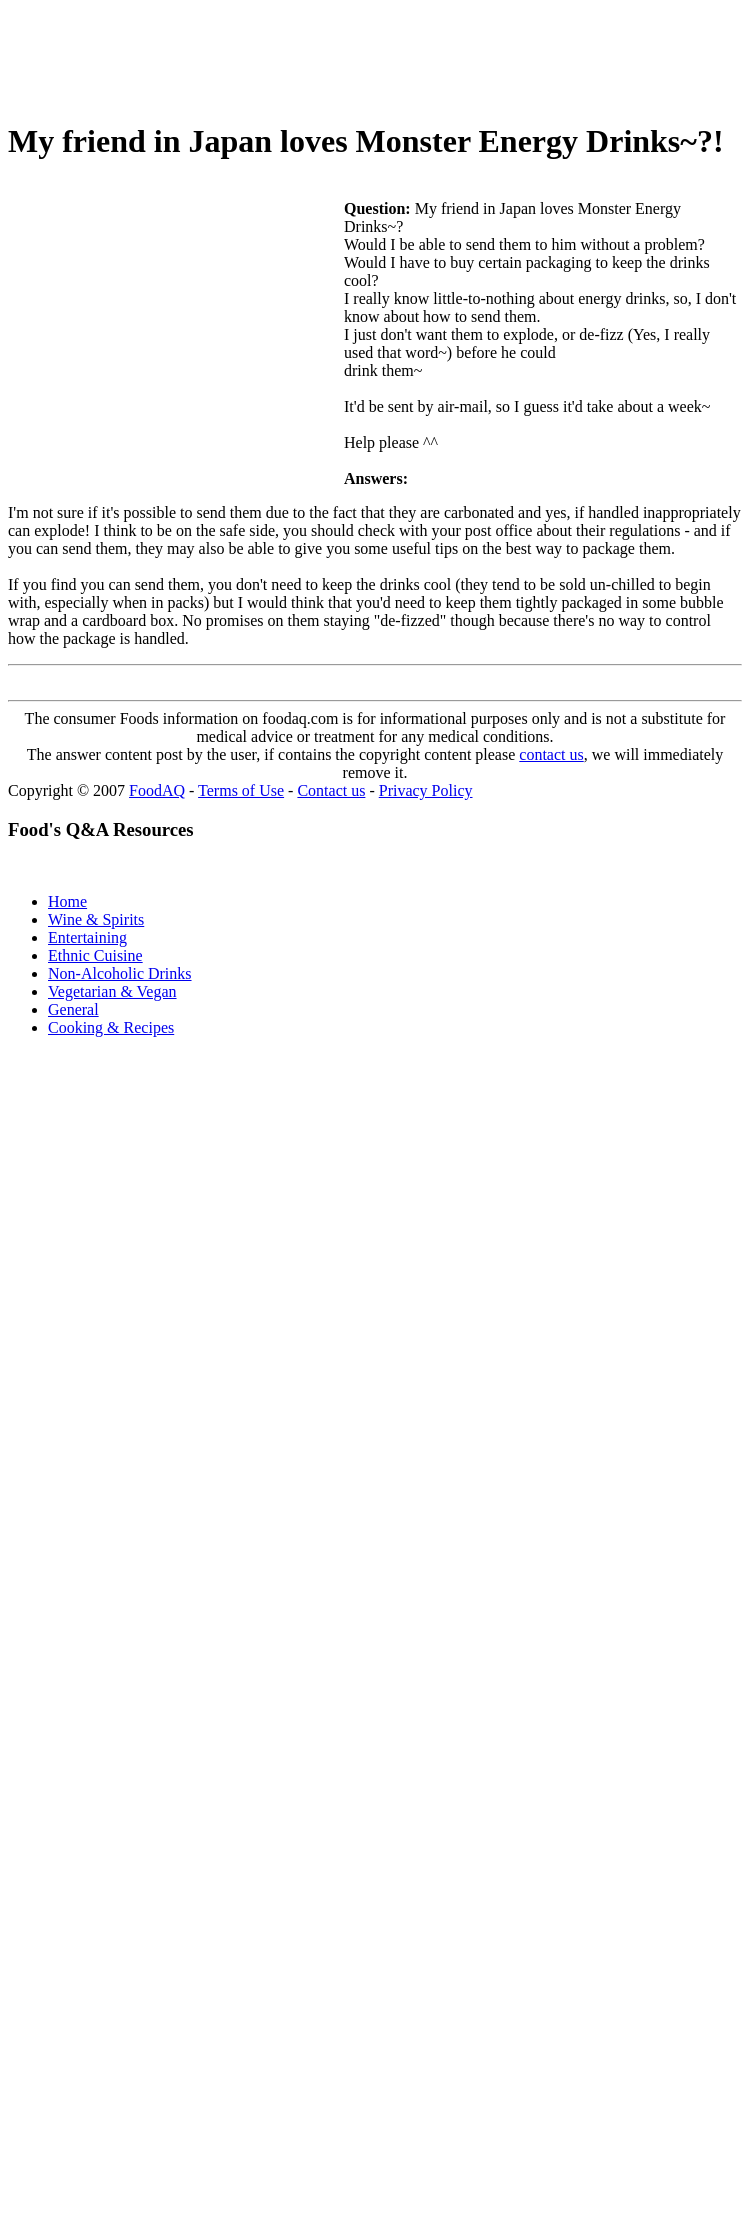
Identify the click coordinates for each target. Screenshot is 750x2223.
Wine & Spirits (96, 919)
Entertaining (87, 937)
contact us (551, 754)
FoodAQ (157, 790)
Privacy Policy (426, 790)
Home (67, 901)
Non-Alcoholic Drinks (120, 973)
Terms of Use (241, 790)
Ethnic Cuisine (95, 955)
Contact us (331, 790)
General (73, 1009)
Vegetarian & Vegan (112, 991)
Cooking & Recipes (111, 1027)
